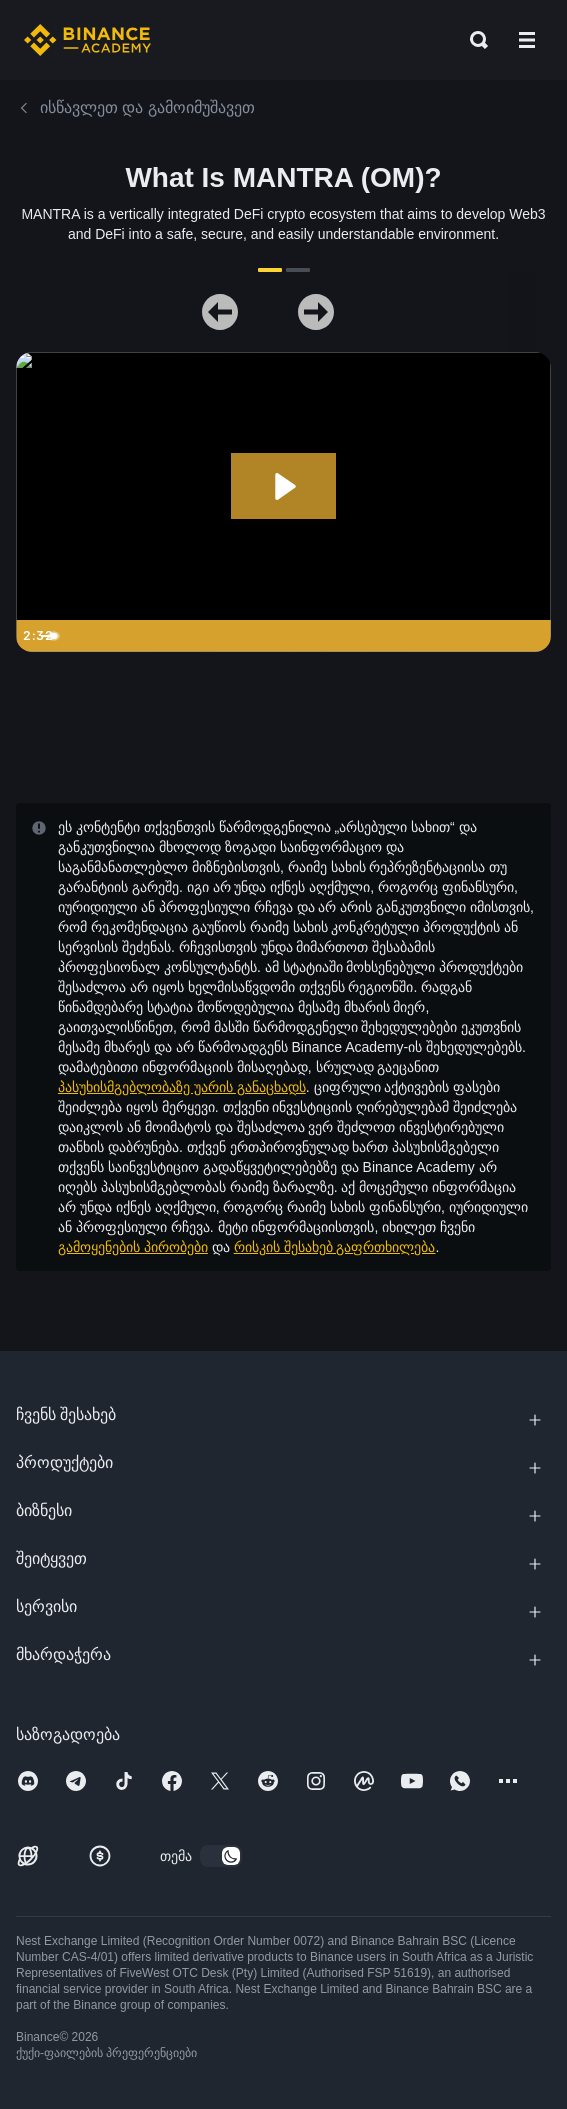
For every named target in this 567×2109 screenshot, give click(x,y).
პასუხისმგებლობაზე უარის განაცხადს (182, 1087)
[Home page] (87, 40)
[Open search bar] (473, 40)
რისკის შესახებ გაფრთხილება (335, 1247)
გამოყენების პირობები (133, 1247)
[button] (527, 40)
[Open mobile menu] (527, 40)
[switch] (221, 1856)
